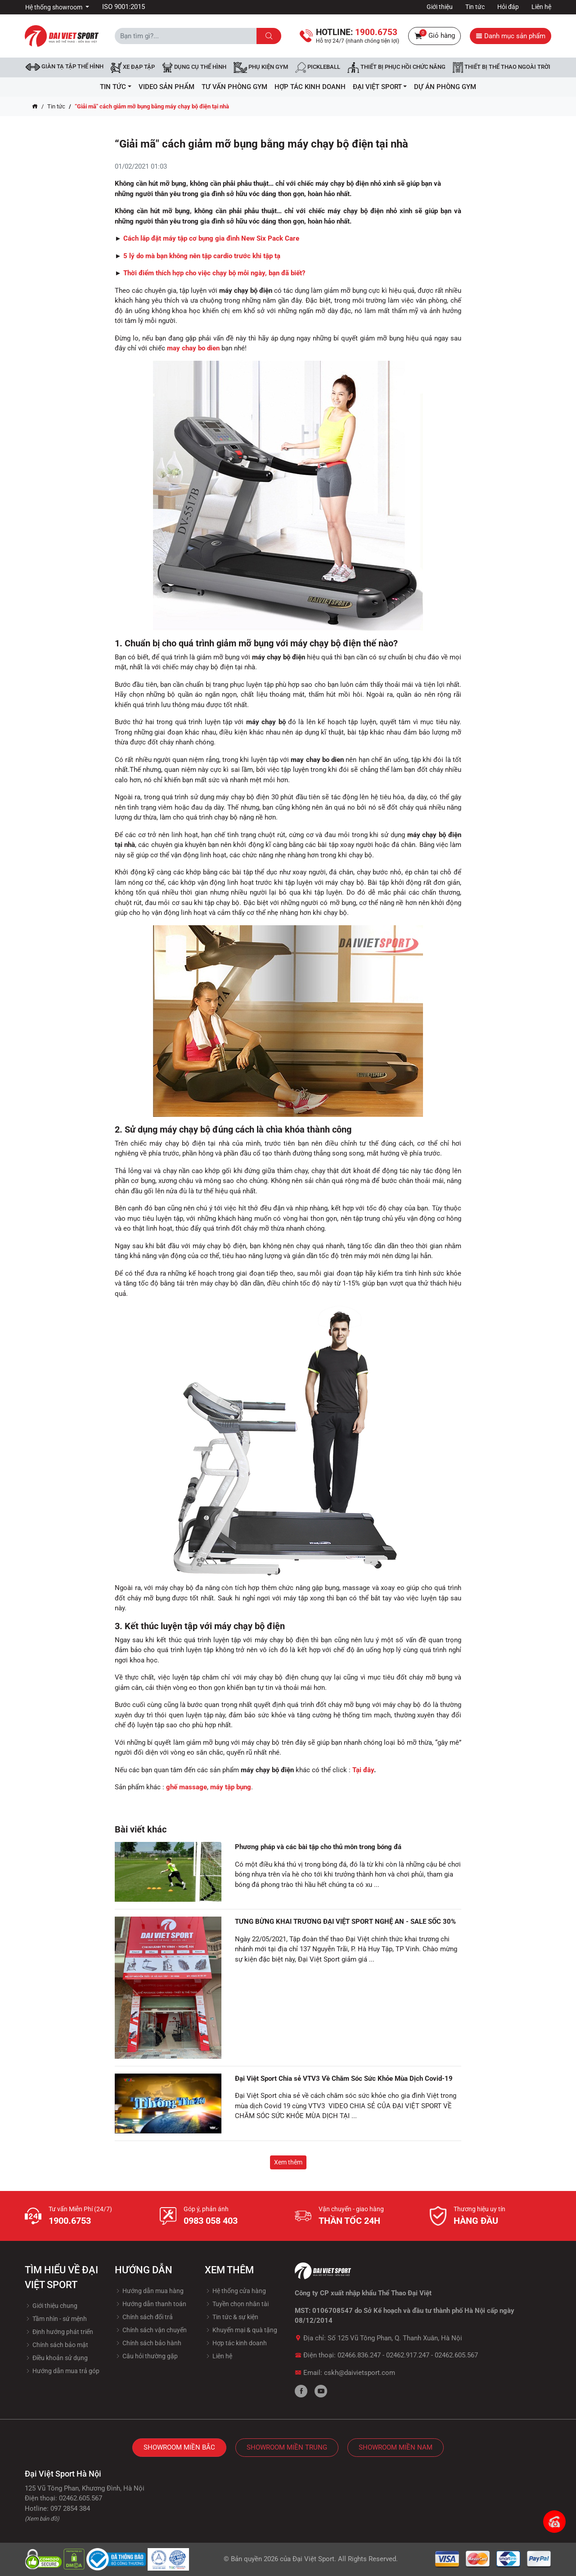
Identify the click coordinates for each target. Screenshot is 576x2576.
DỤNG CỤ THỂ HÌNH (194, 67)
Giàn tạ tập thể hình (65, 67)
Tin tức (475, 6)
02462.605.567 (456, 2355)
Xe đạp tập (133, 67)
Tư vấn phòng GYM (234, 87)
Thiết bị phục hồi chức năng (396, 67)
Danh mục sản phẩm (510, 36)
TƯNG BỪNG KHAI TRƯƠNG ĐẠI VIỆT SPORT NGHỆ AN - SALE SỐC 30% (345, 1921)
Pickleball (317, 67)
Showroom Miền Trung (287, 2447)
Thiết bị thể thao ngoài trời (501, 67)
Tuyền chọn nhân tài (237, 2303)
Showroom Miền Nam (395, 2447)
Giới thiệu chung (51, 2305)
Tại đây (363, 1770)
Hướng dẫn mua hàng (149, 2290)
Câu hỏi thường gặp (146, 2356)
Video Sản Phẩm (166, 87)
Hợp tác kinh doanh (236, 2343)
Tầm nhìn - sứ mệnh (56, 2318)
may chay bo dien (193, 348)
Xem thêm (288, 2162)
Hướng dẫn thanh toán (150, 2303)
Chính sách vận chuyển (151, 2330)
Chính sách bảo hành (148, 2343)
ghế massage (186, 1787)
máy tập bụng (230, 1787)
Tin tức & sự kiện (231, 2317)
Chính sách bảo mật (56, 2344)
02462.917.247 (407, 2355)
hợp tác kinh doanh (310, 87)
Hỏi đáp (508, 6)
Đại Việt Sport (313, 2559)
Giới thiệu (440, 6)
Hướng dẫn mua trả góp (62, 2370)
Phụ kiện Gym (261, 67)
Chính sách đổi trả (144, 2317)
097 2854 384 (70, 2508)
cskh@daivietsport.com (359, 2373)
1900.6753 (70, 2220)
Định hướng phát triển (59, 2331)
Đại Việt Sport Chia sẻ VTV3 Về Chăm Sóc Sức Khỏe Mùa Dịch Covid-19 (344, 2078)
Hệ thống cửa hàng (235, 2290)
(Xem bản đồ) (42, 2518)
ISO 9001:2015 (123, 7)
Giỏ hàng (434, 36)
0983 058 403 (211, 2220)
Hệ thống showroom (54, 7)
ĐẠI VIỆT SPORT (380, 87)
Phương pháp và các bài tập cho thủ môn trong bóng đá (318, 1847)
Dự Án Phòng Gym (445, 87)
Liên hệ (541, 6)
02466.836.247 (359, 2355)
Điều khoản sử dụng (56, 2357)
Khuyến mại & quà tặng (241, 2330)
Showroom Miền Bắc (179, 2447)
